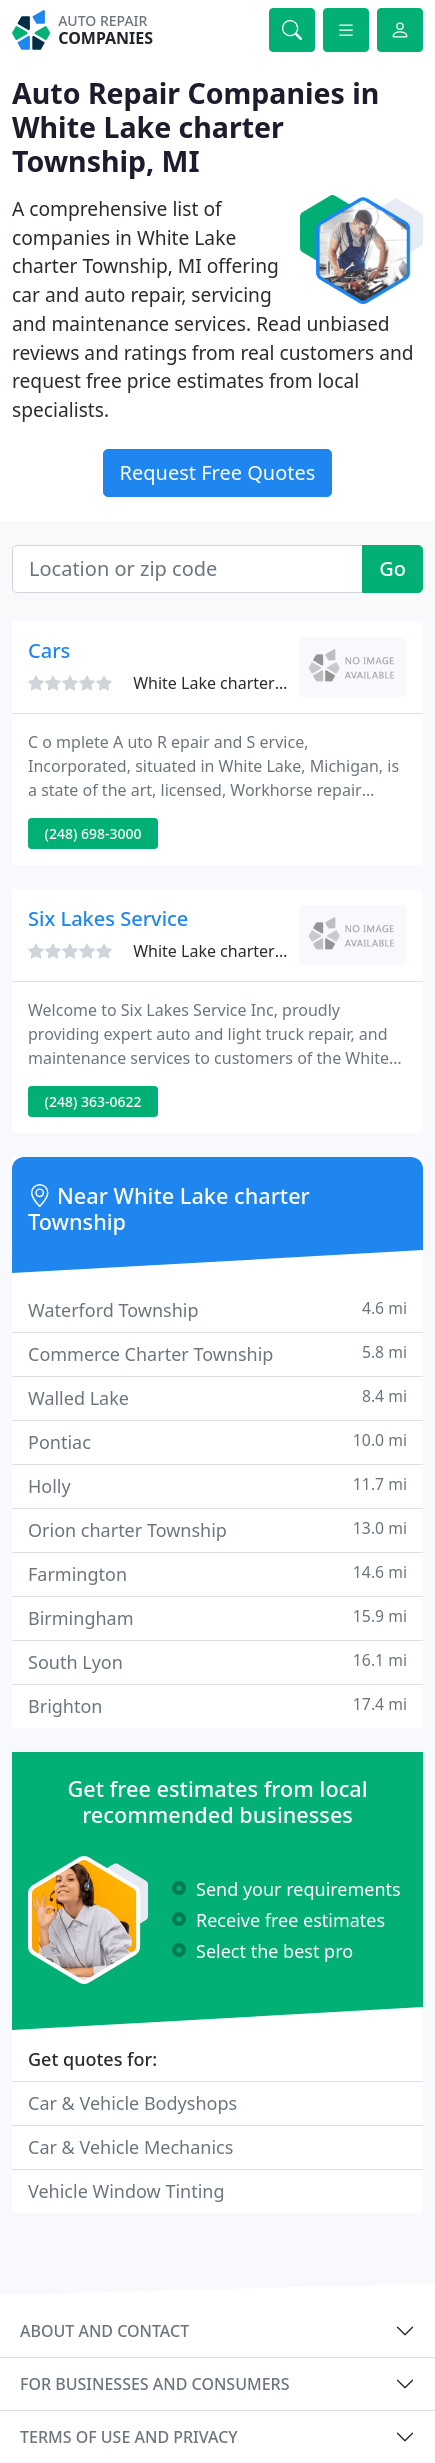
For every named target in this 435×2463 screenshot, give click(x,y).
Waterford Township (217, 1309)
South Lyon (217, 1661)
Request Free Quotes (218, 472)
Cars (49, 650)
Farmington (217, 1573)
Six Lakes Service (108, 918)
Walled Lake (217, 1397)
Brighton (217, 1705)
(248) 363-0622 (93, 1101)
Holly (217, 1485)
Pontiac (217, 1441)
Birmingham (217, 1617)
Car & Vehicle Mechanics (130, 2147)
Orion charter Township (217, 1529)
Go (392, 568)
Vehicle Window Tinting (126, 2191)
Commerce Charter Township (217, 1353)
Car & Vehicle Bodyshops (132, 2103)
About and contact (104, 2331)
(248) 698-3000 (93, 833)
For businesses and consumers (154, 2384)
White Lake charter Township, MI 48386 (280, 683)
